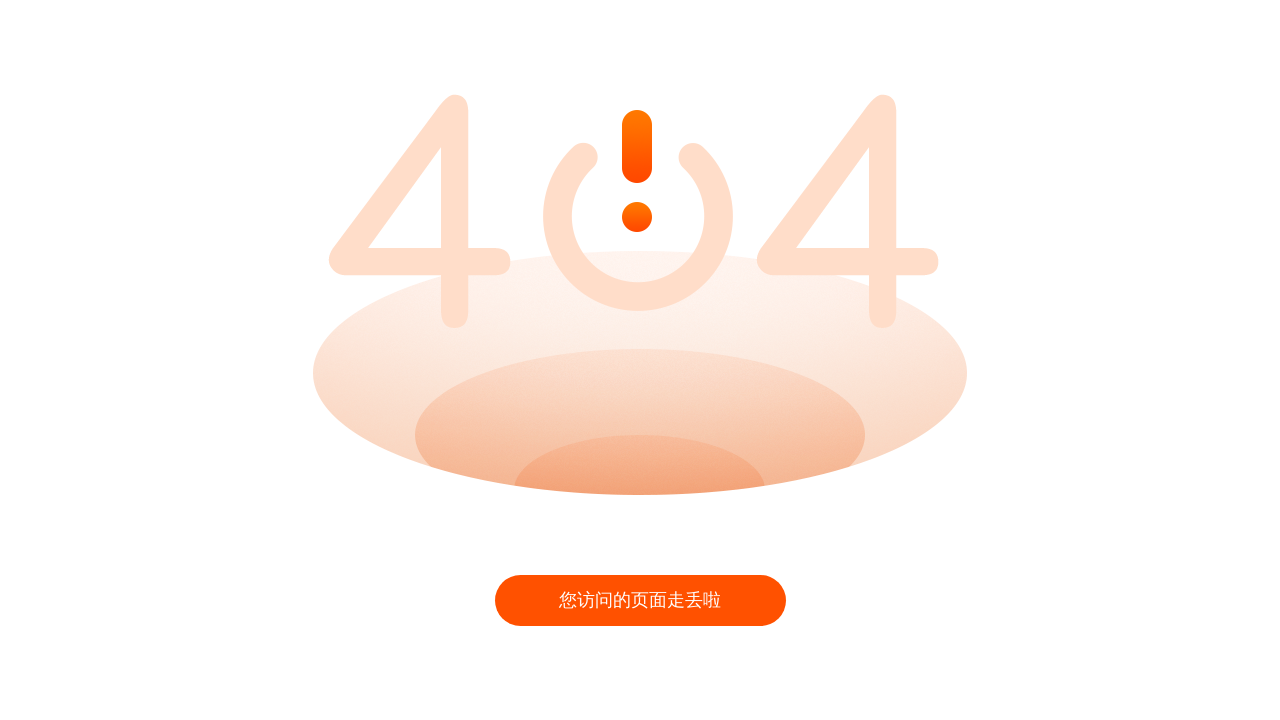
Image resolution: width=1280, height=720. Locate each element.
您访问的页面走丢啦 (640, 600)
